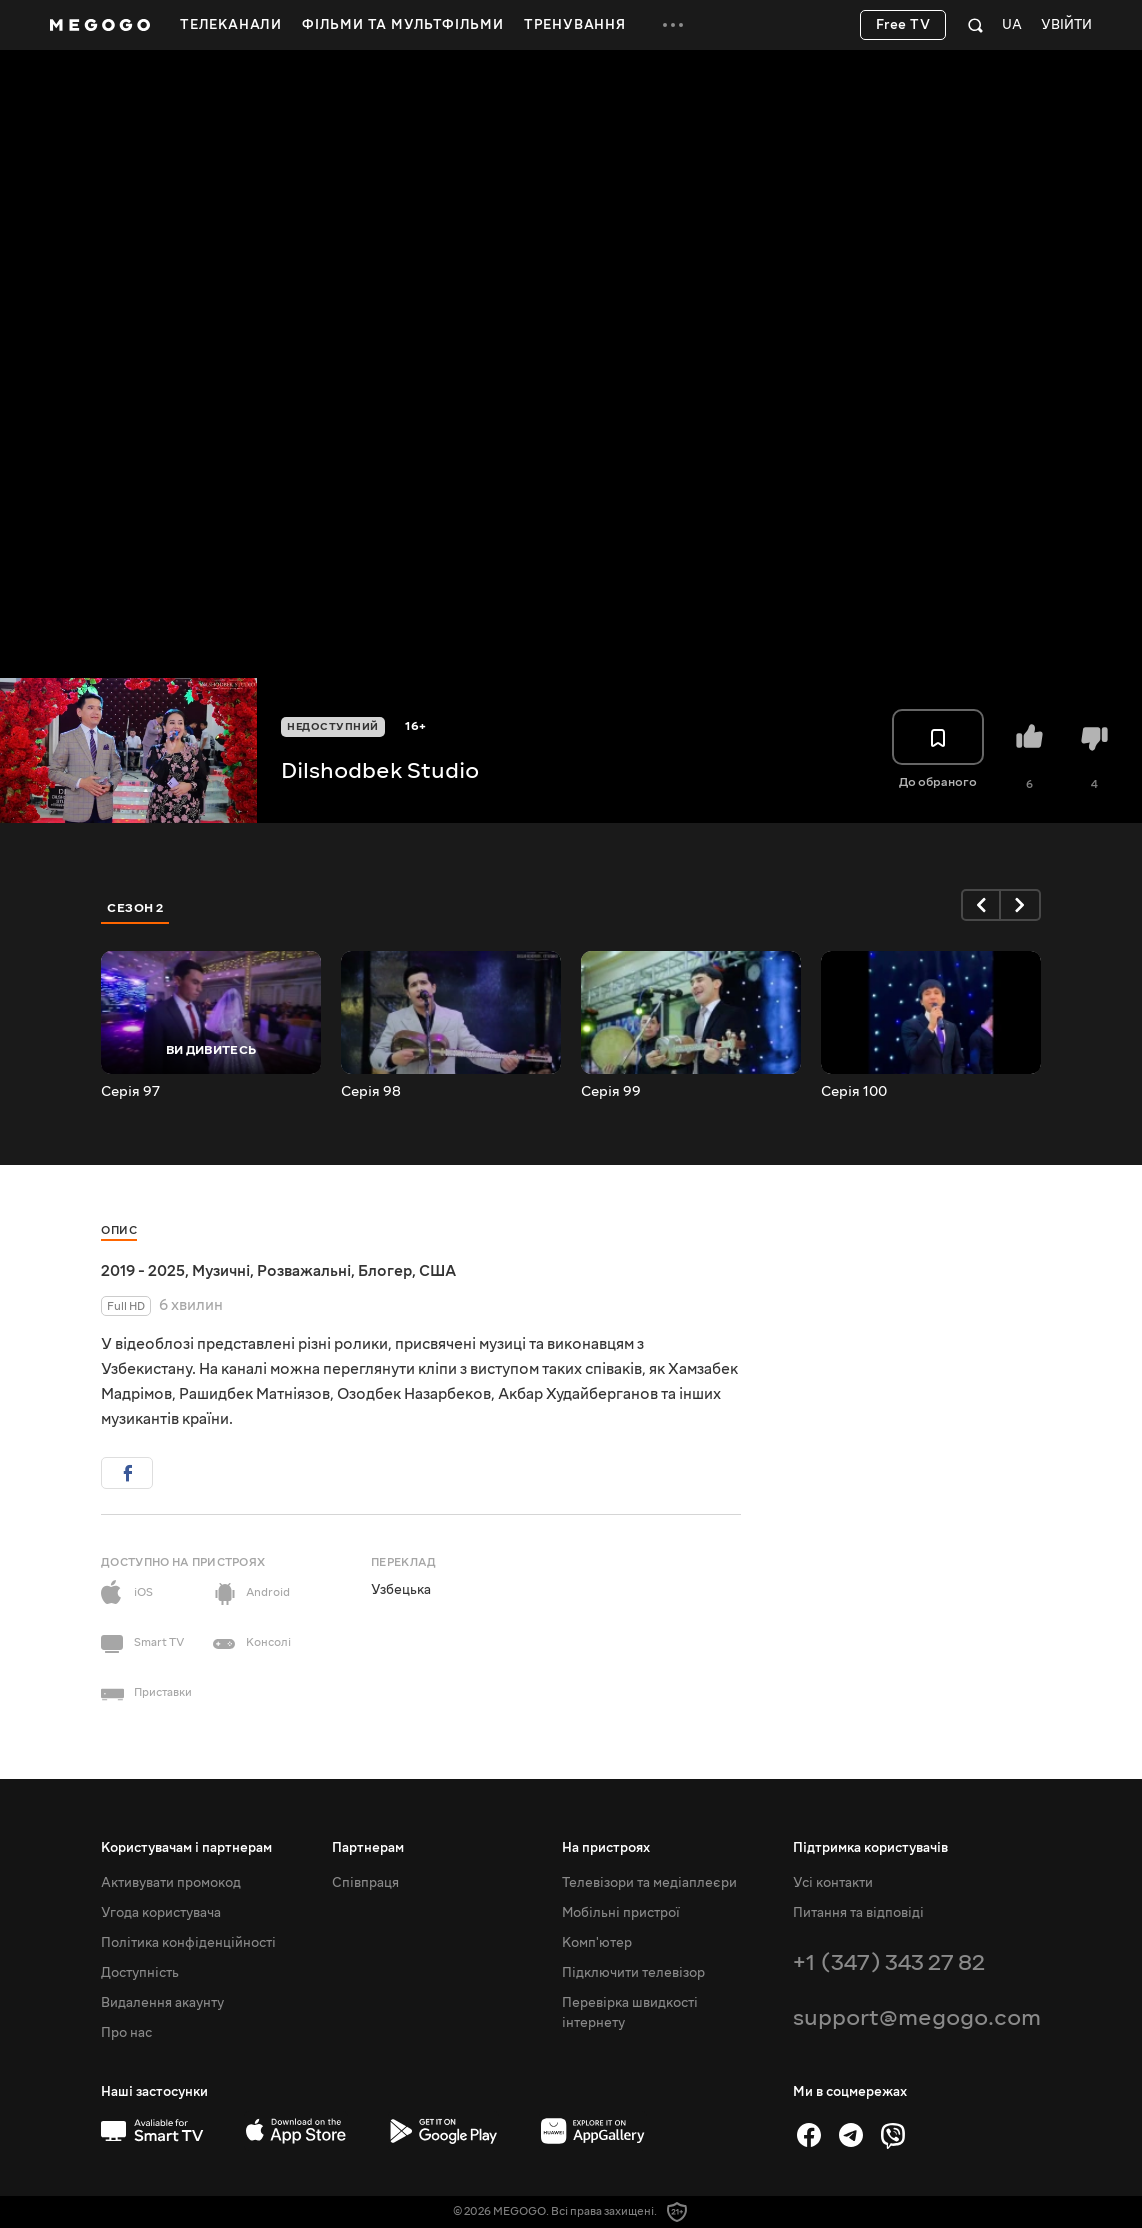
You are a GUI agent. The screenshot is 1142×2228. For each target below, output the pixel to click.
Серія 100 (854, 1092)
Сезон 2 (135, 908)
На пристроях (606, 1848)
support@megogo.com (917, 2017)
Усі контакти (833, 1883)
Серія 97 (130, 1092)
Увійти (1066, 25)
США (437, 1271)
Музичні (221, 1271)
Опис (119, 1230)
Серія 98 (371, 1092)
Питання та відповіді (858, 1913)
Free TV (903, 25)
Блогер (385, 1271)
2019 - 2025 (143, 1271)
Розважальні (304, 1271)
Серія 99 (611, 1092)
